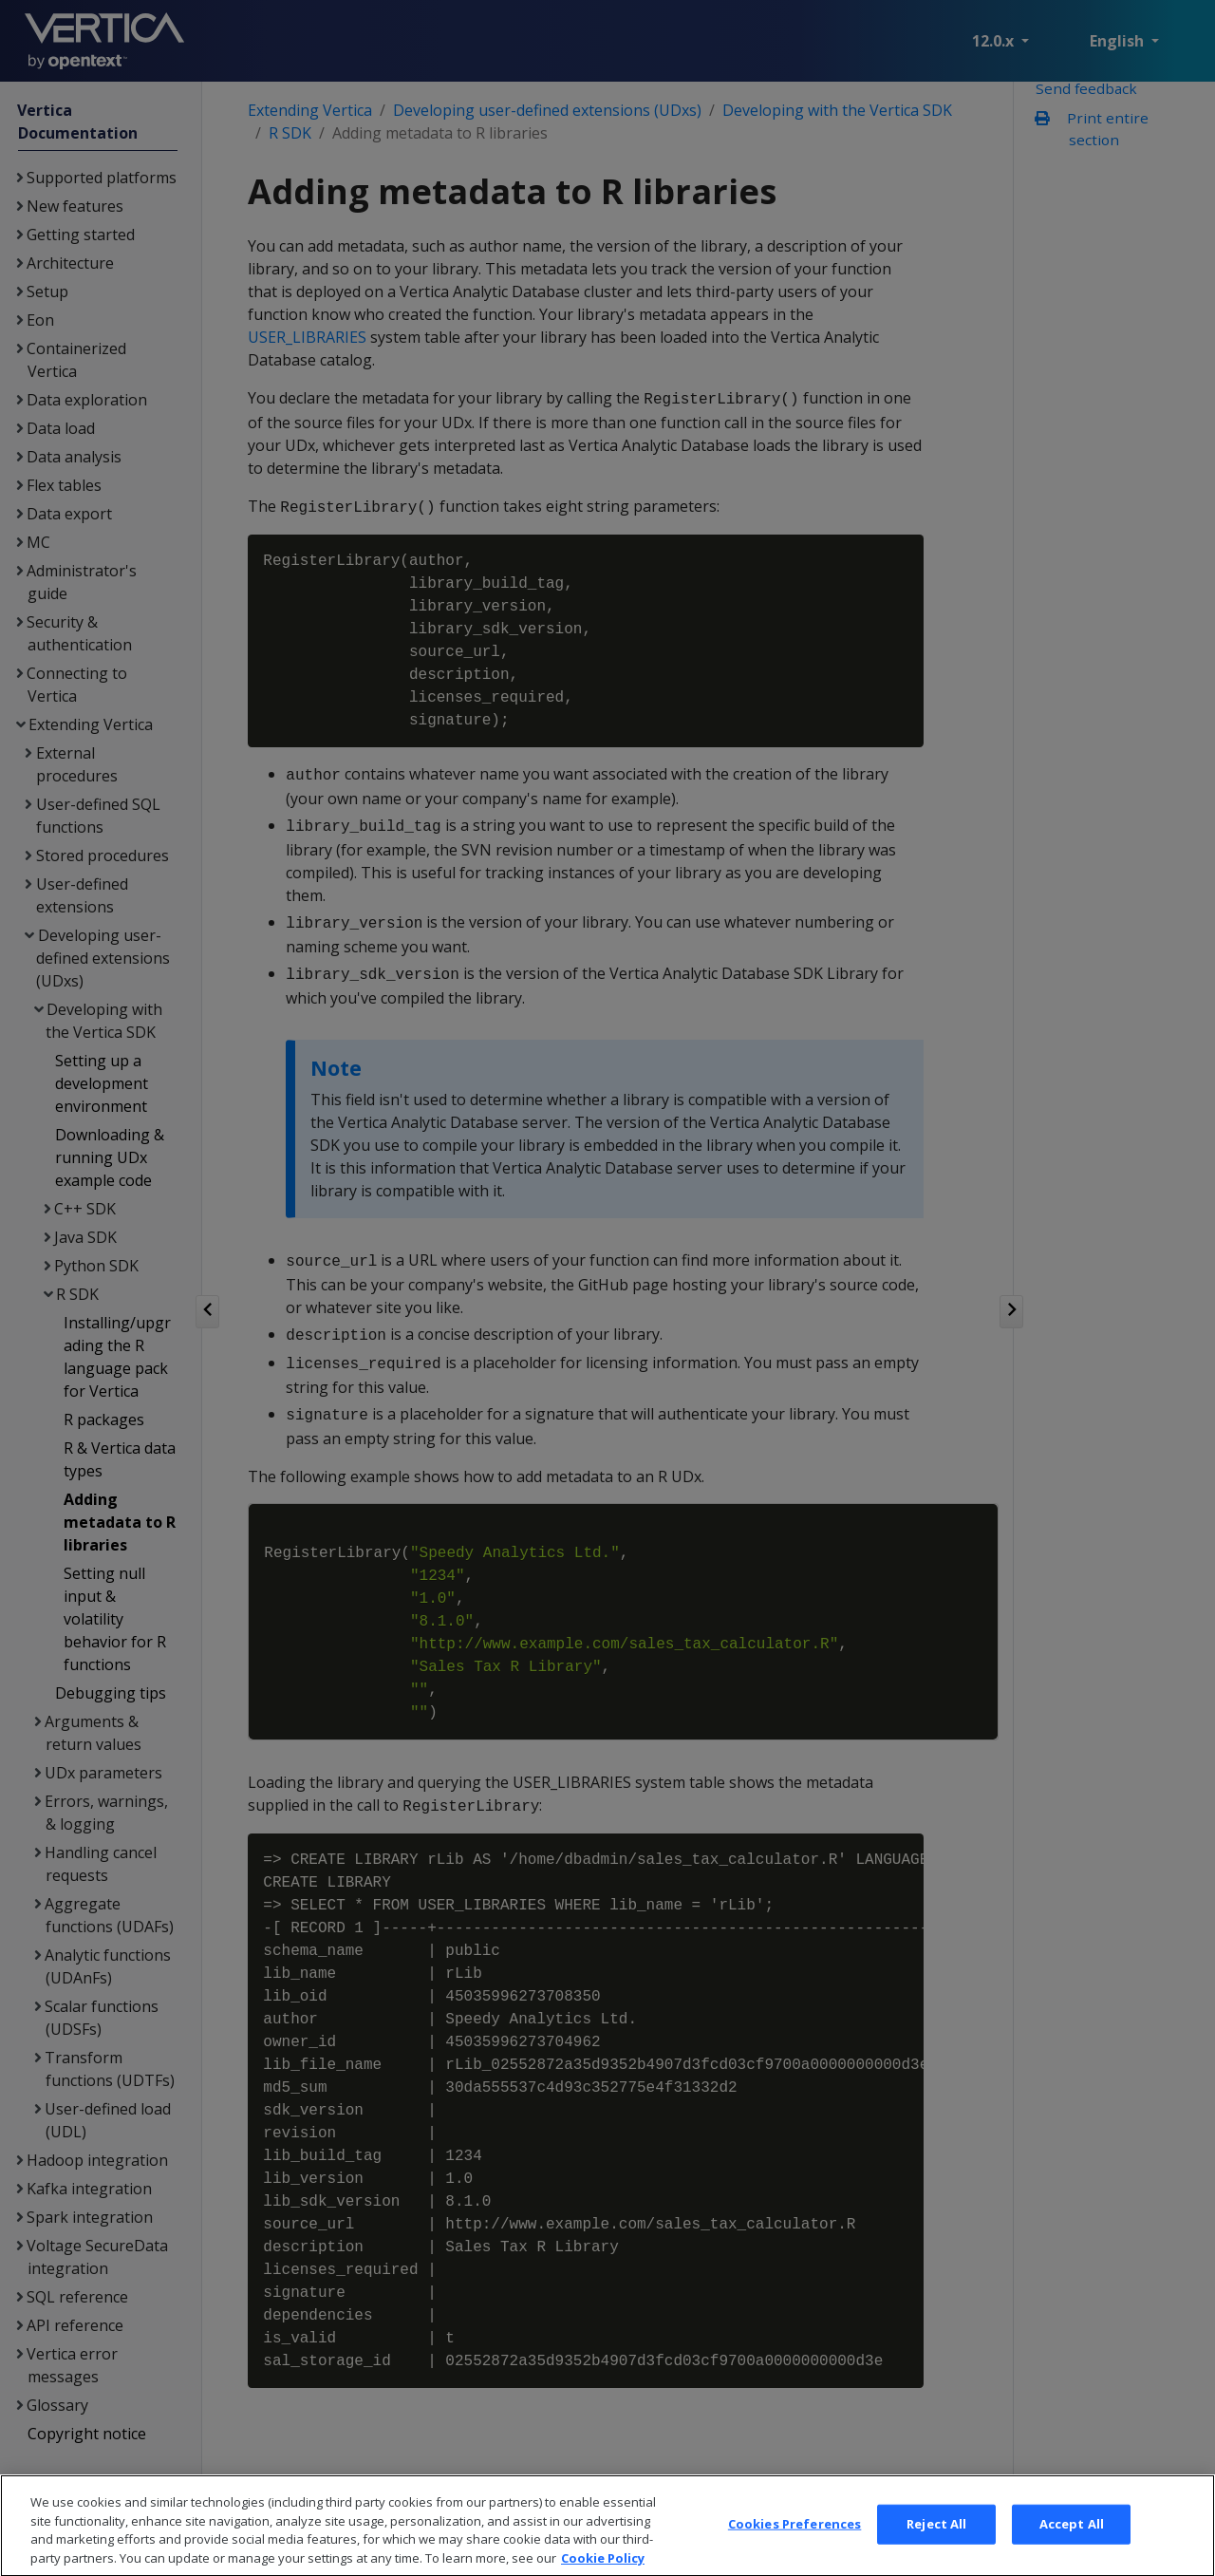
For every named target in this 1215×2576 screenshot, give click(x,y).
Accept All (1071, 2548)
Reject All (936, 2548)
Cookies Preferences (794, 2548)
